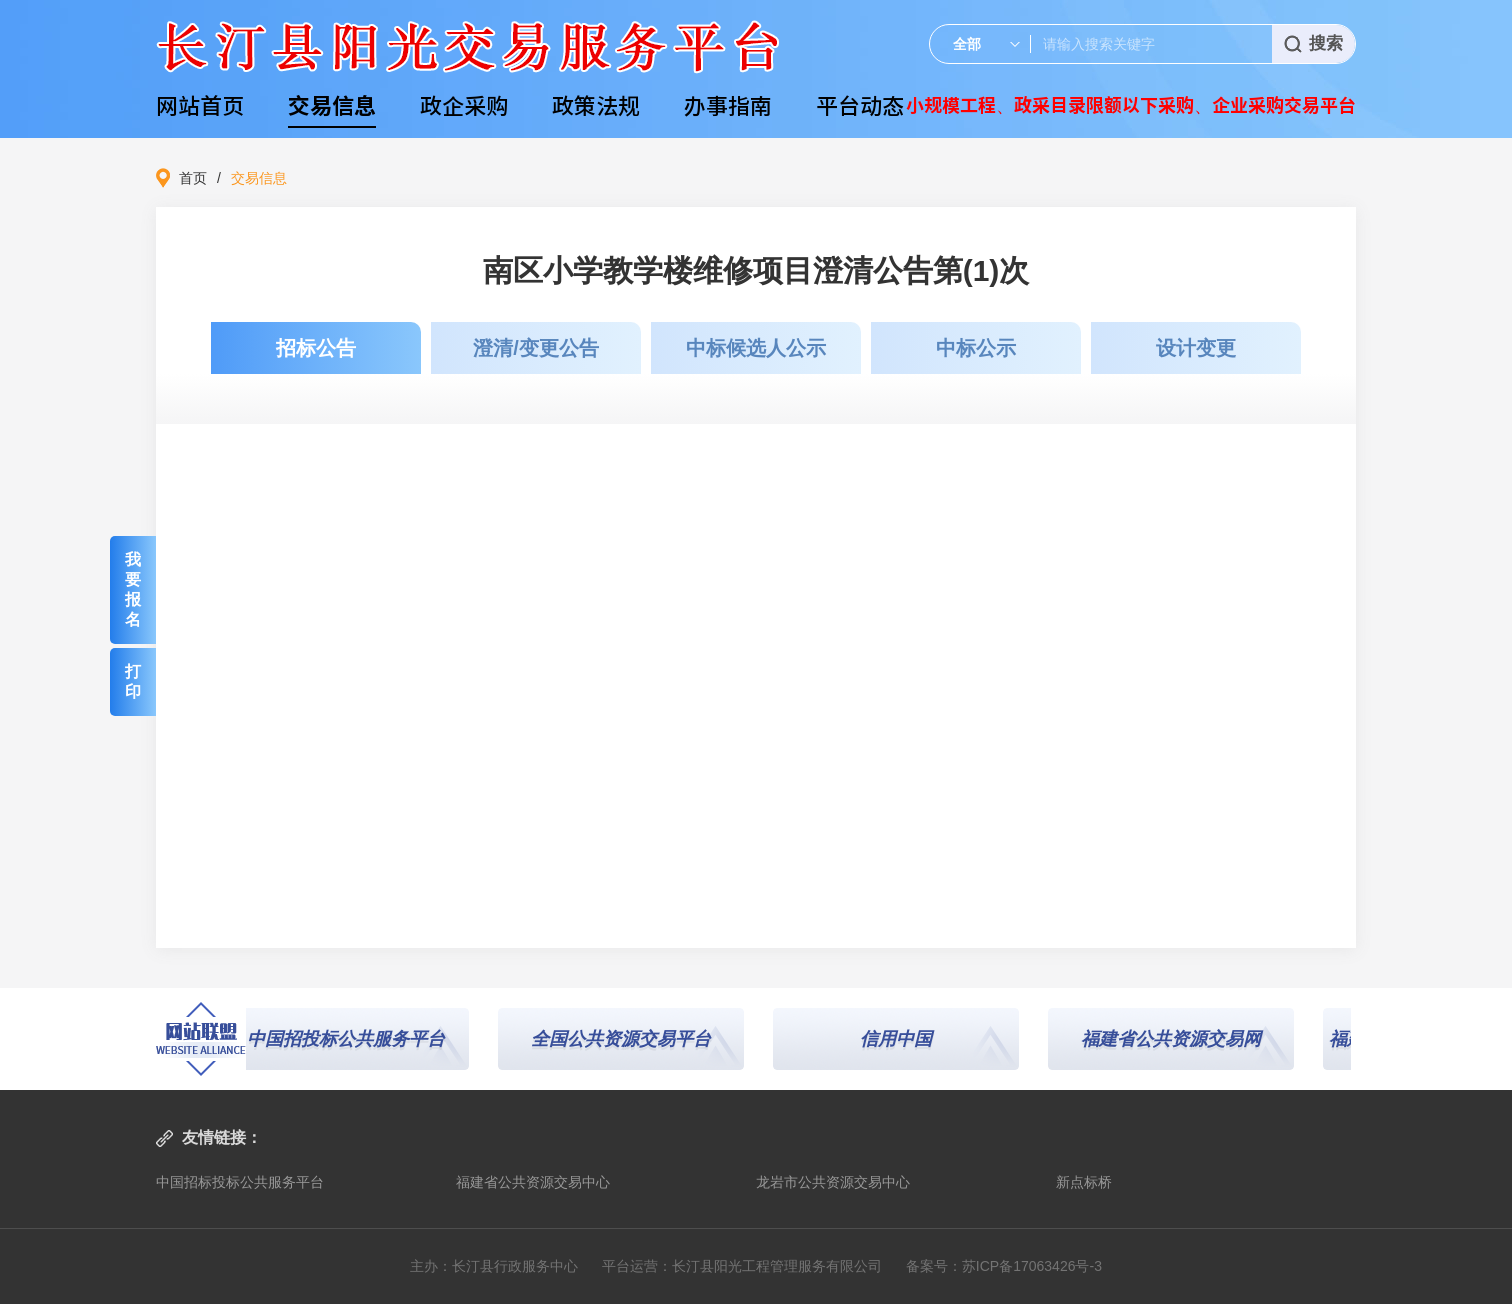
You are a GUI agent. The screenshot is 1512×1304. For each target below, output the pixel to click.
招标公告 (316, 348)
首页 (193, 178)
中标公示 (976, 348)
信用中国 (901, 1039)
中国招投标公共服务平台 (351, 1039)
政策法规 (596, 104)
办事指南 (728, 104)
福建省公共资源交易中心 (533, 1182)
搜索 (1313, 43)
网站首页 (200, 104)
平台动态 (860, 104)
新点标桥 (1084, 1182)
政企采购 (464, 104)
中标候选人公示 (756, 348)
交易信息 (332, 104)
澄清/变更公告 (536, 348)
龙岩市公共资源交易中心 (833, 1182)
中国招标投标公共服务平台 (240, 1182)
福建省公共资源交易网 (1176, 1039)
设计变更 (1196, 348)
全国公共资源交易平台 (626, 1039)
